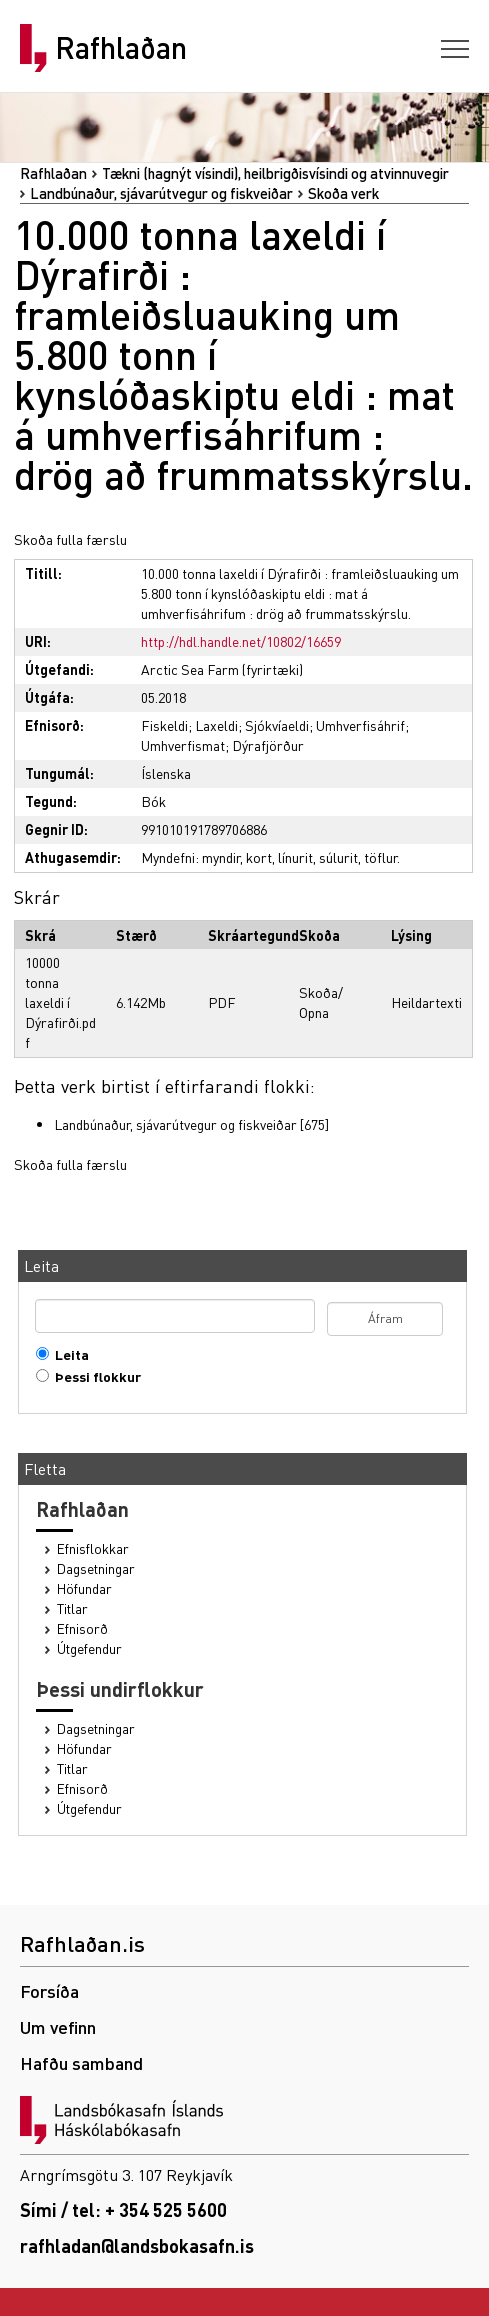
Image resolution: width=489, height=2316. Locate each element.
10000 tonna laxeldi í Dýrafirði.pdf (60, 1002)
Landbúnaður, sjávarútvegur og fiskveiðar (161, 193)
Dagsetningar (96, 1568)
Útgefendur (89, 1648)
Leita (67, 1354)
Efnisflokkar (93, 1548)
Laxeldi (216, 725)
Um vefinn (58, 2026)
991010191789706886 (204, 829)
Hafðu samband (81, 2062)
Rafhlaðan (121, 48)
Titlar (72, 1608)
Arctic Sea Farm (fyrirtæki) (222, 669)
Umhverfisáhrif (360, 725)
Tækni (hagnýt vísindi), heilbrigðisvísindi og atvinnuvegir (275, 173)
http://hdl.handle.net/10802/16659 (241, 641)
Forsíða (49, 1990)
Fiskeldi (164, 725)
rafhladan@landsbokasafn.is (137, 2245)
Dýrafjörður (268, 745)
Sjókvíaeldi (277, 725)
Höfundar (84, 1588)
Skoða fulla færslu (70, 539)
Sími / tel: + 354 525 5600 (123, 2209)
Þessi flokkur (93, 1376)
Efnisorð (82, 1628)
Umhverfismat (183, 745)
